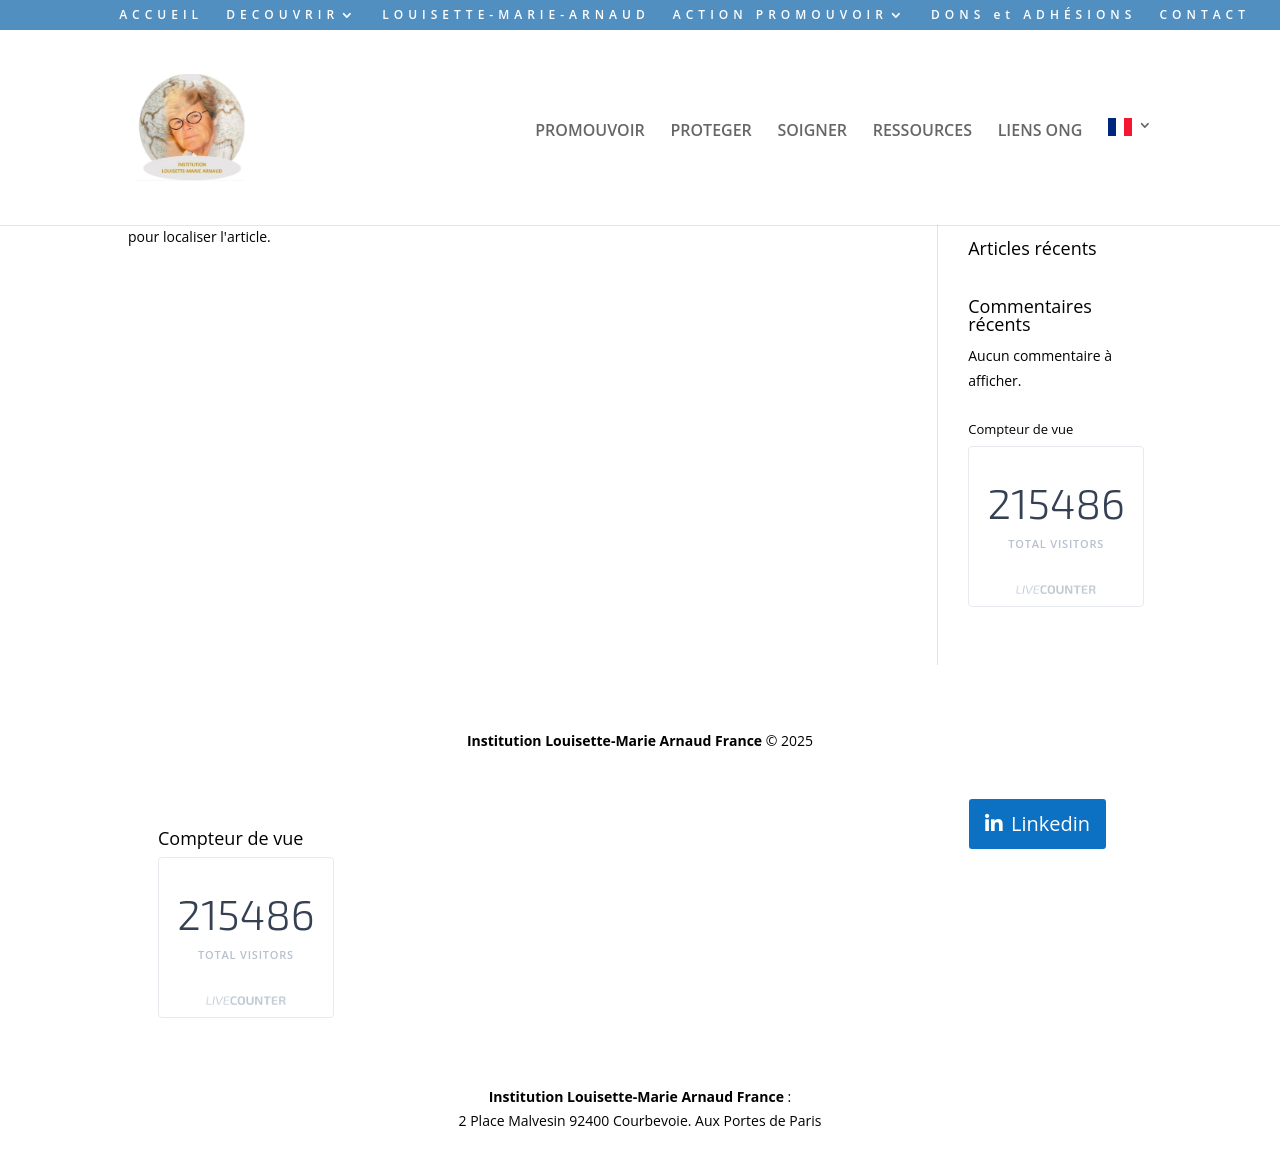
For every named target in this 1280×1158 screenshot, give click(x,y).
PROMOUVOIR (590, 132)
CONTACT (1204, 16)
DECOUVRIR (282, 16)
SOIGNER (812, 132)
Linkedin (1050, 823)
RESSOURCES (922, 132)
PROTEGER (710, 132)
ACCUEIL (161, 16)
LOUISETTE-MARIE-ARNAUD (515, 16)
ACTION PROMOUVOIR (780, 16)
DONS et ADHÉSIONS (1033, 16)
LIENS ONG (1040, 132)
